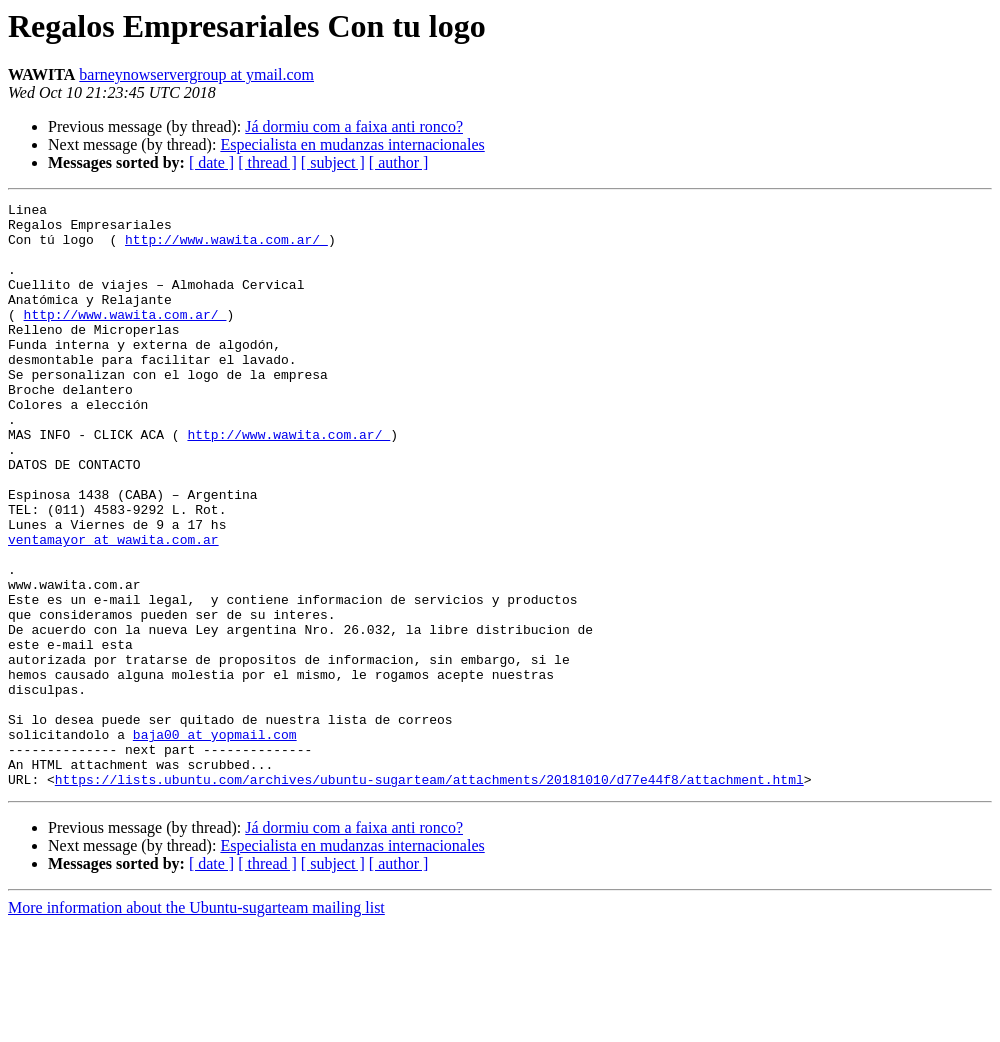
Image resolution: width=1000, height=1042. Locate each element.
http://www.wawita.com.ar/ (226, 248)
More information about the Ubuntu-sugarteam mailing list (196, 1024)
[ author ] (399, 162)
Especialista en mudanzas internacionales (352, 144)
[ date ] (211, 162)
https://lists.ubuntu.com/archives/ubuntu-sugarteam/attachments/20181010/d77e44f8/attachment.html (429, 896)
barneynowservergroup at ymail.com (196, 74)
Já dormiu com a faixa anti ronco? (354, 126)
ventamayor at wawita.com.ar (113, 608)
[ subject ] (333, 162)
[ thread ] (267, 162)
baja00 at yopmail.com (215, 842)
